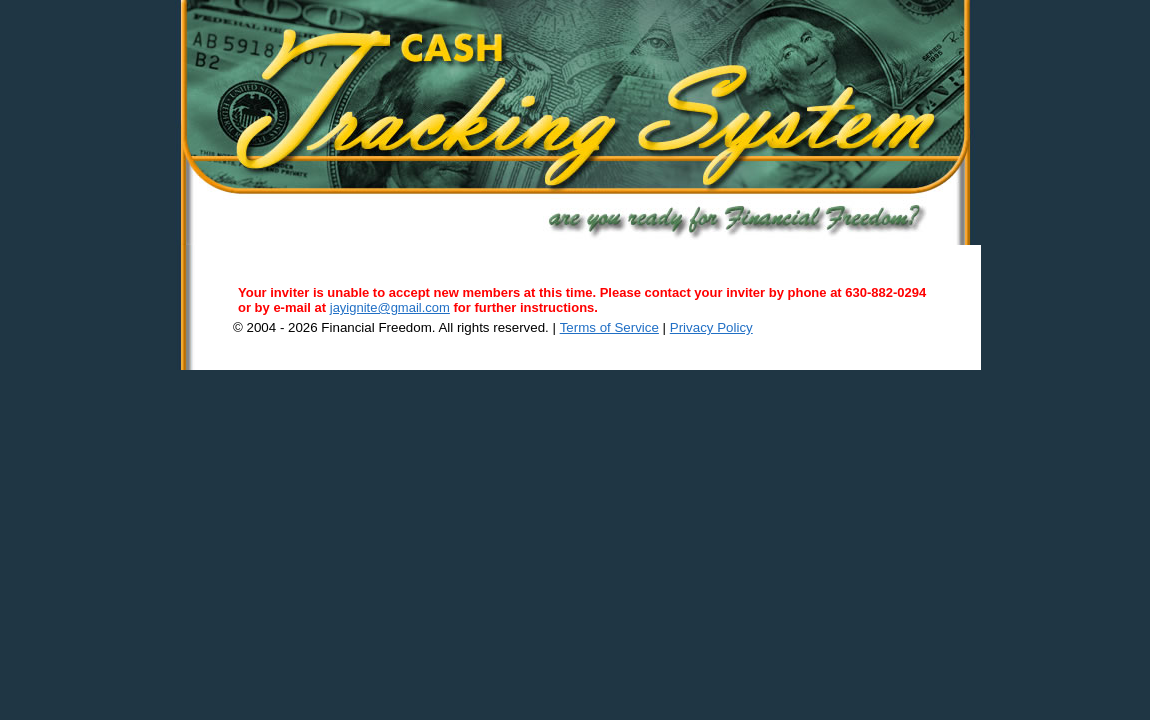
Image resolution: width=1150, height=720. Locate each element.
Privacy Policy (711, 327)
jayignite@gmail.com (390, 307)
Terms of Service (609, 327)
